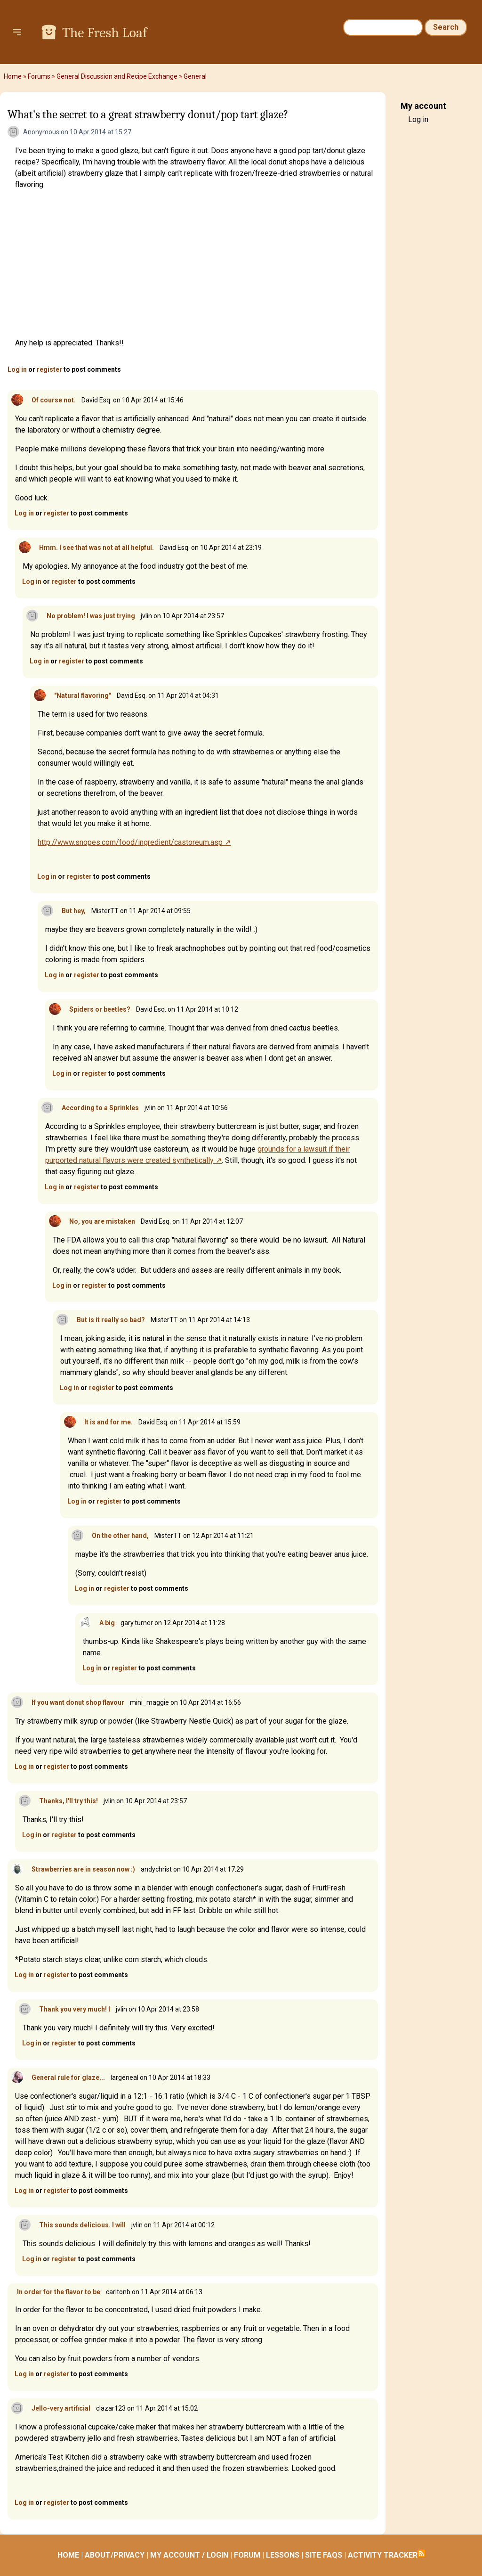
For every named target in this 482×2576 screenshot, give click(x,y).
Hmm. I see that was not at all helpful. (96, 547)
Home (13, 76)
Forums (39, 76)
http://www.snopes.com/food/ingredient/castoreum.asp (130, 842)
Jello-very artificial (61, 2408)
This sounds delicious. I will (82, 2225)
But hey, (74, 911)
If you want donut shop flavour (78, 1702)
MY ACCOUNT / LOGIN (189, 2555)
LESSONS (282, 2555)
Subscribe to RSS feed (421, 2553)
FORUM (247, 2555)
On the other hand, (120, 1535)
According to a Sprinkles (100, 1108)
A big (107, 1623)
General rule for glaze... (68, 2077)
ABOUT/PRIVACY (115, 2555)
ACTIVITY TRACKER (383, 2555)
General (195, 76)
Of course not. (54, 400)
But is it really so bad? (111, 1320)
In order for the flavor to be (58, 2292)
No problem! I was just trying (91, 616)
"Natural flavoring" (82, 695)
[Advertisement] (196, 264)
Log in (17, 369)
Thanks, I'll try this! (68, 1801)
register (49, 369)
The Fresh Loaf (104, 33)
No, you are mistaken (102, 1221)
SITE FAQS (323, 2555)
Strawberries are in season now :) (83, 1869)
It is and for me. (108, 1422)
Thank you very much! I (74, 2009)
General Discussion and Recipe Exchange (116, 76)
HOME (68, 2555)
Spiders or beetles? (99, 1009)
